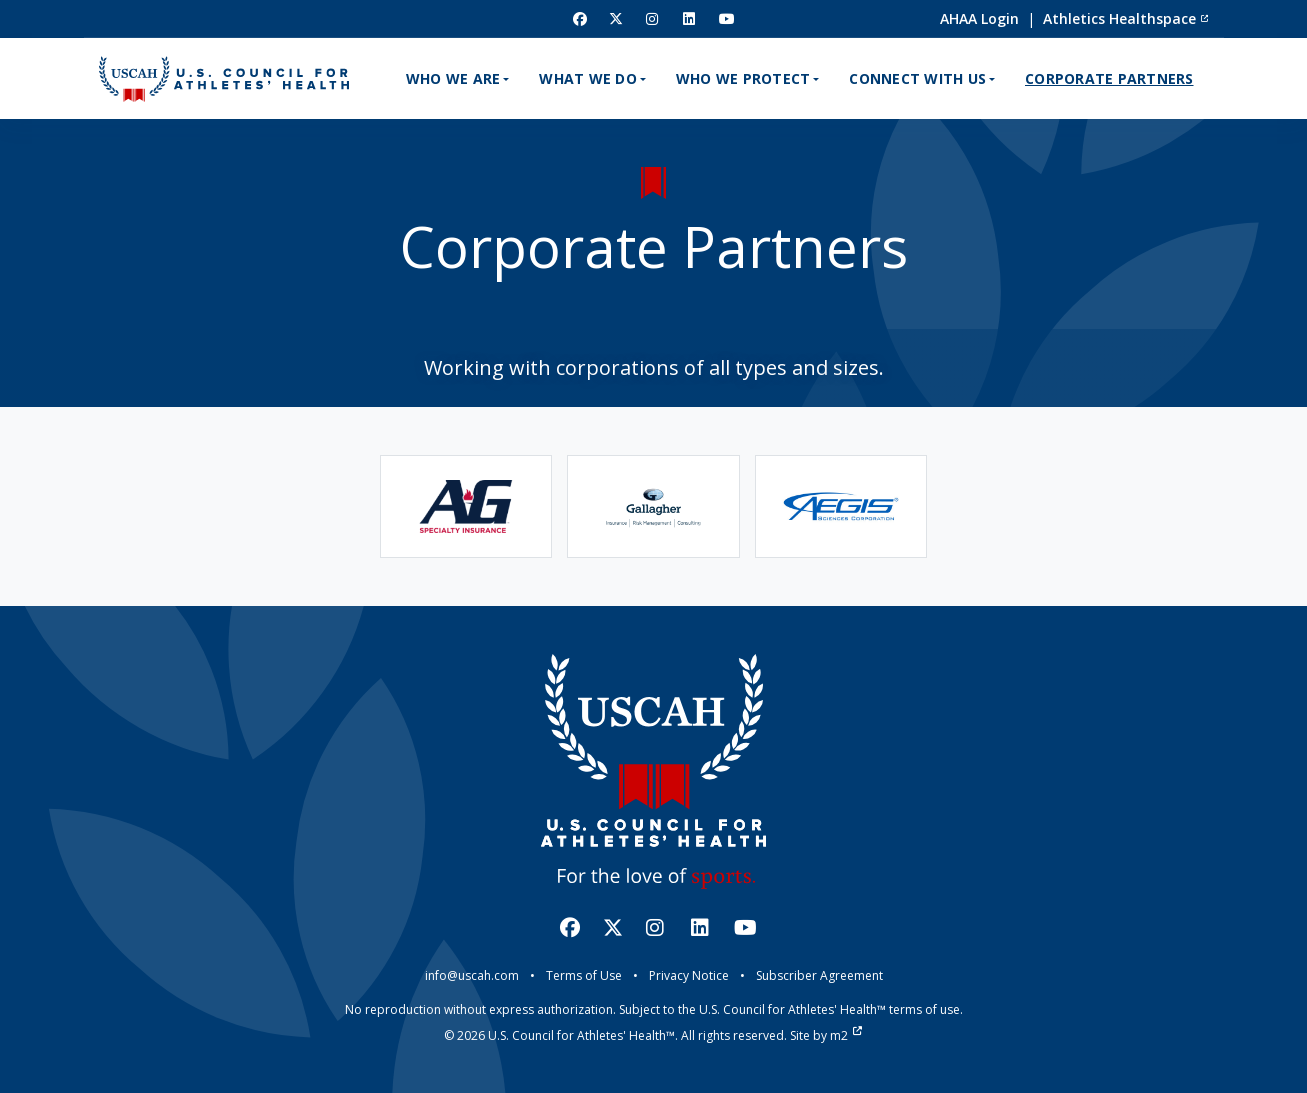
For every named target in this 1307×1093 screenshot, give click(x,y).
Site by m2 (826, 1035)
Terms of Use (584, 975)
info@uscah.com (472, 975)
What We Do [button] (588, 78)
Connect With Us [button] (917, 78)
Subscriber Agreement (819, 975)
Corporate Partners (1109, 78)
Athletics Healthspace (1126, 18)
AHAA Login (979, 18)
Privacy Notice (689, 975)
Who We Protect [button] (743, 78)
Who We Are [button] (453, 78)
